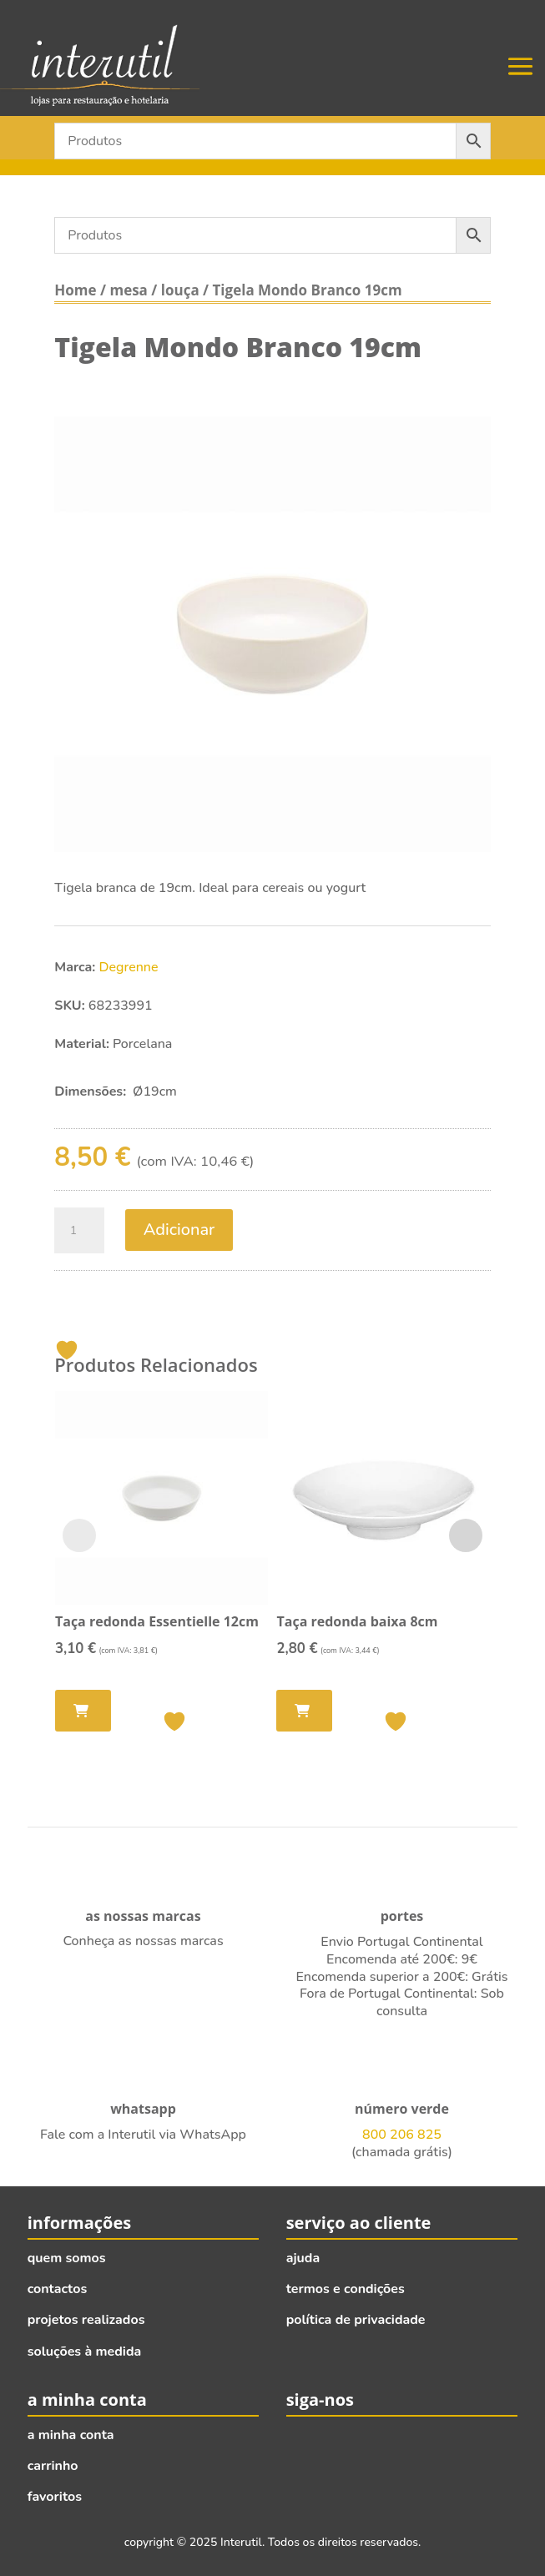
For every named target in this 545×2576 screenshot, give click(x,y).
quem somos (67, 2258)
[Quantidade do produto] (79, 1230)
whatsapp (143, 2109)
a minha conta (71, 2435)
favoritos (55, 2497)
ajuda (303, 2258)
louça (180, 290)
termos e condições (345, 2289)
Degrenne (129, 967)
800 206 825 (402, 2134)
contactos (58, 2289)
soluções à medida (85, 2351)
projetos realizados (86, 2320)
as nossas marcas (142, 1916)
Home (75, 290)
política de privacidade (356, 2320)
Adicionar (179, 1229)
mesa (128, 290)
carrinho (53, 2466)
